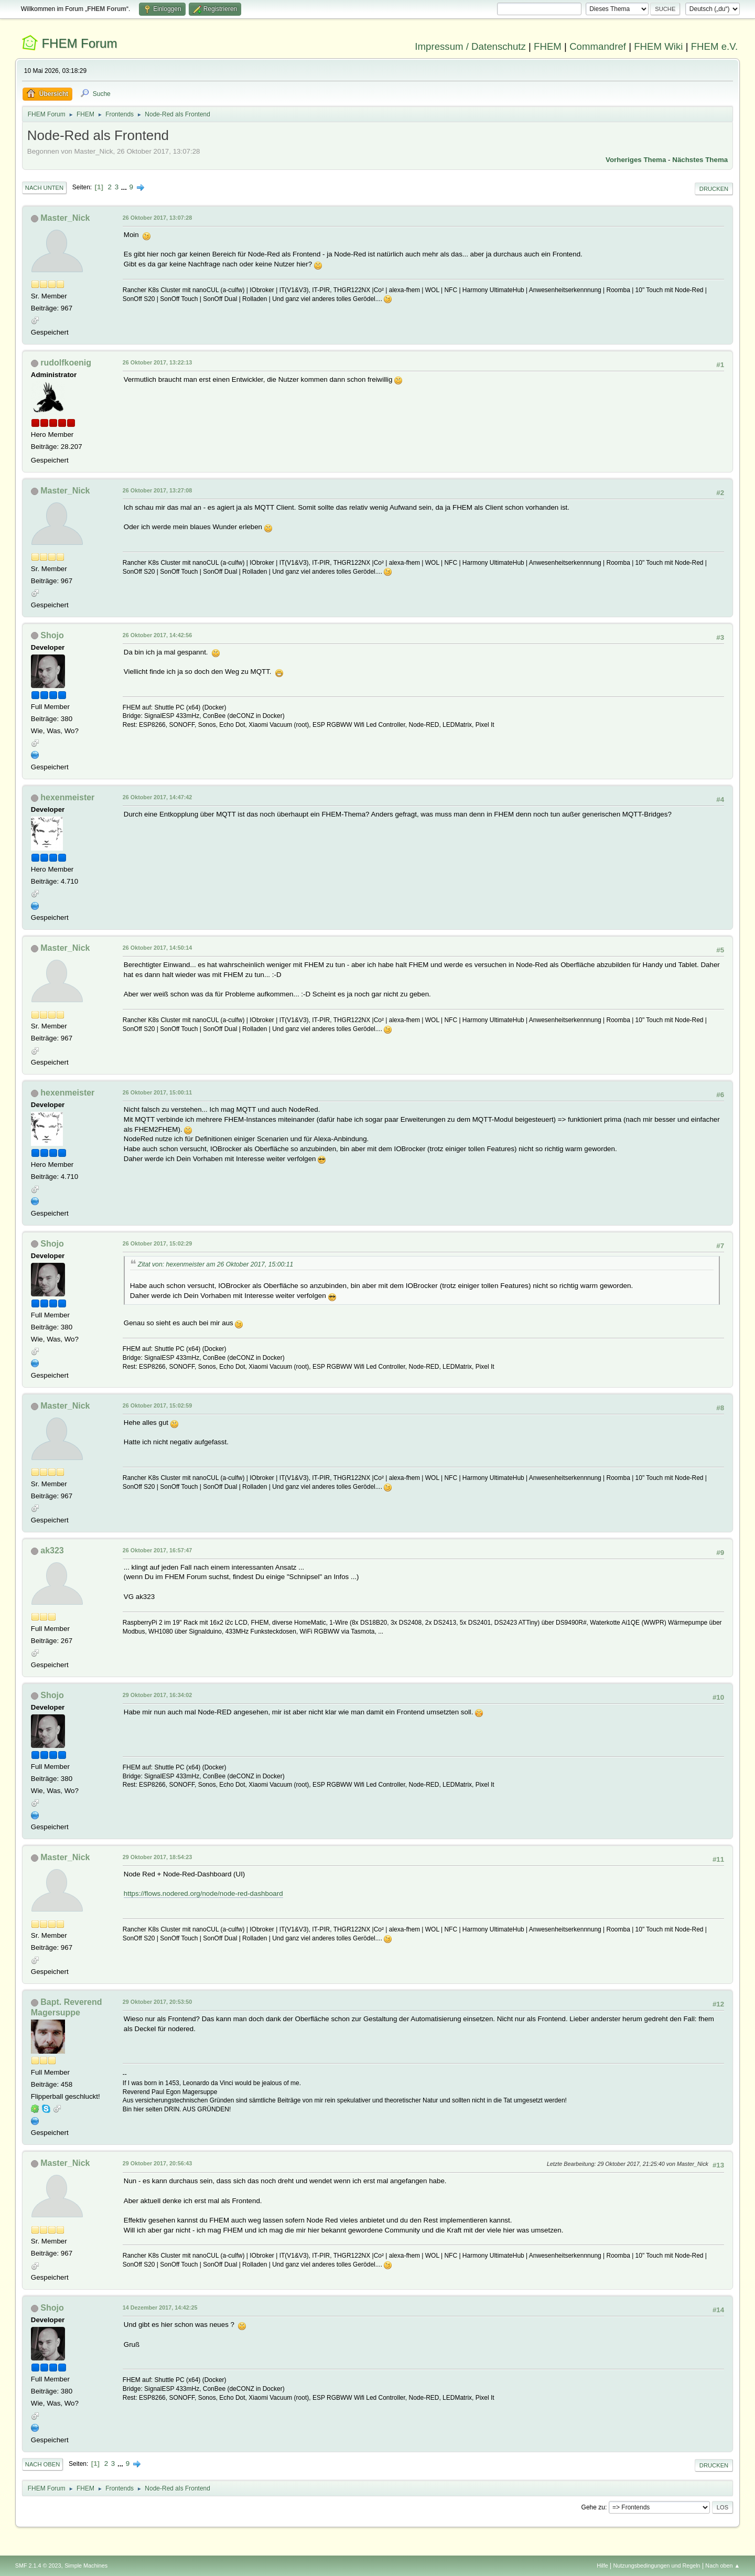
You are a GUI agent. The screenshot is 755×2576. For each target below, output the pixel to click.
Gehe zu (593, 2507)
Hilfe (602, 2565)
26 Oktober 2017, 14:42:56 (157, 635)
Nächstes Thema (700, 160)
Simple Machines (85, 2565)
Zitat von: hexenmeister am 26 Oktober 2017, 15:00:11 (216, 1264)
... (125, 187)
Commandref (597, 46)
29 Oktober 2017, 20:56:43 (157, 2163)
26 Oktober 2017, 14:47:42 (157, 797)
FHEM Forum (79, 43)
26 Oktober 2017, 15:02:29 (157, 1243)
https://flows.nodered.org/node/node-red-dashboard (203, 1893)
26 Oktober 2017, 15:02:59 (157, 1405)
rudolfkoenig (65, 362)
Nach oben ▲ (722, 2565)
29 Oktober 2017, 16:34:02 (157, 1695)
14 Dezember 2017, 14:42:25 (160, 2307)
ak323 (51, 1550)
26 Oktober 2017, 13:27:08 (157, 490)
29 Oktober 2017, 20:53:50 (157, 2002)
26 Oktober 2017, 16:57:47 (157, 1550)
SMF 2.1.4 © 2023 (38, 2565)
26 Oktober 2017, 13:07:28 (157, 217)
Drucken (713, 189)
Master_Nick (65, 217)
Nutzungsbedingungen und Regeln (656, 2565)
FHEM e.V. (714, 46)
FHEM (548, 46)
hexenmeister (67, 797)
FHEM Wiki (658, 46)
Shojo (51, 635)
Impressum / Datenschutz (470, 46)
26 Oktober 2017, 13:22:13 (157, 362)
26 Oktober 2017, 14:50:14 (157, 947)
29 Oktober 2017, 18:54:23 (157, 1857)
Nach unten (44, 188)
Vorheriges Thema (636, 160)
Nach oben (42, 2464)
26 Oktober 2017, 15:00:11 (157, 1092)
